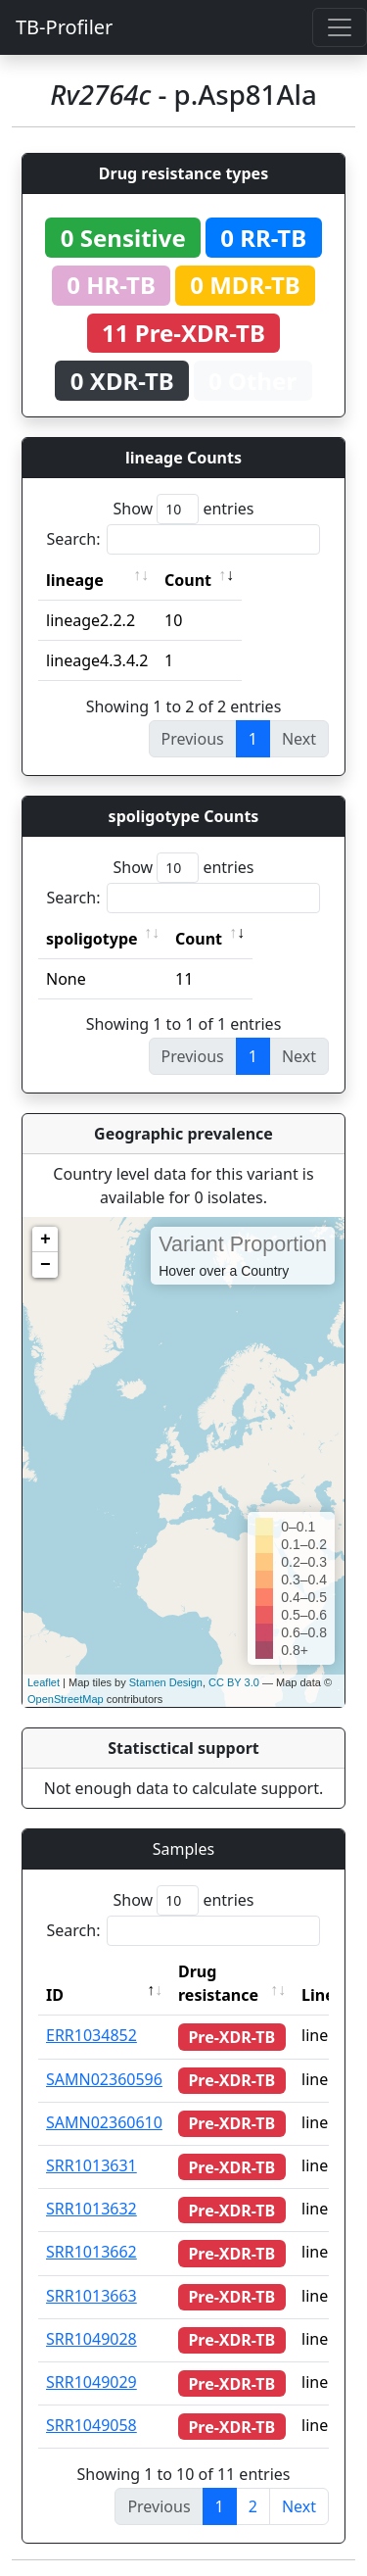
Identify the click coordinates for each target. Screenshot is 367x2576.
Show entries (183, 509)
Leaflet (43, 1682)
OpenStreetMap (65, 1699)
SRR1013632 (91, 2208)
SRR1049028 (91, 2339)
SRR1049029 (91, 2382)
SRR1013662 (91, 2251)
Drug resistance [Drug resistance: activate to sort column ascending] (218, 1983)
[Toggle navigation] (339, 27)
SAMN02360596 (104, 2079)
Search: (184, 539)
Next (299, 2506)
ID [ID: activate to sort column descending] (55, 1995)
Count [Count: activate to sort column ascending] (187, 580)
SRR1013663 (91, 2296)
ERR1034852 (91, 2035)
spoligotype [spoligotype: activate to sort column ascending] (92, 938)
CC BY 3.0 (233, 1682)
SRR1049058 (91, 2425)
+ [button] (45, 1239)
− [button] (45, 1265)
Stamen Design (166, 1682)
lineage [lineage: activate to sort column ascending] (75, 580)
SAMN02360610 (104, 2122)
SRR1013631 (91, 2165)
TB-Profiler (64, 27)
